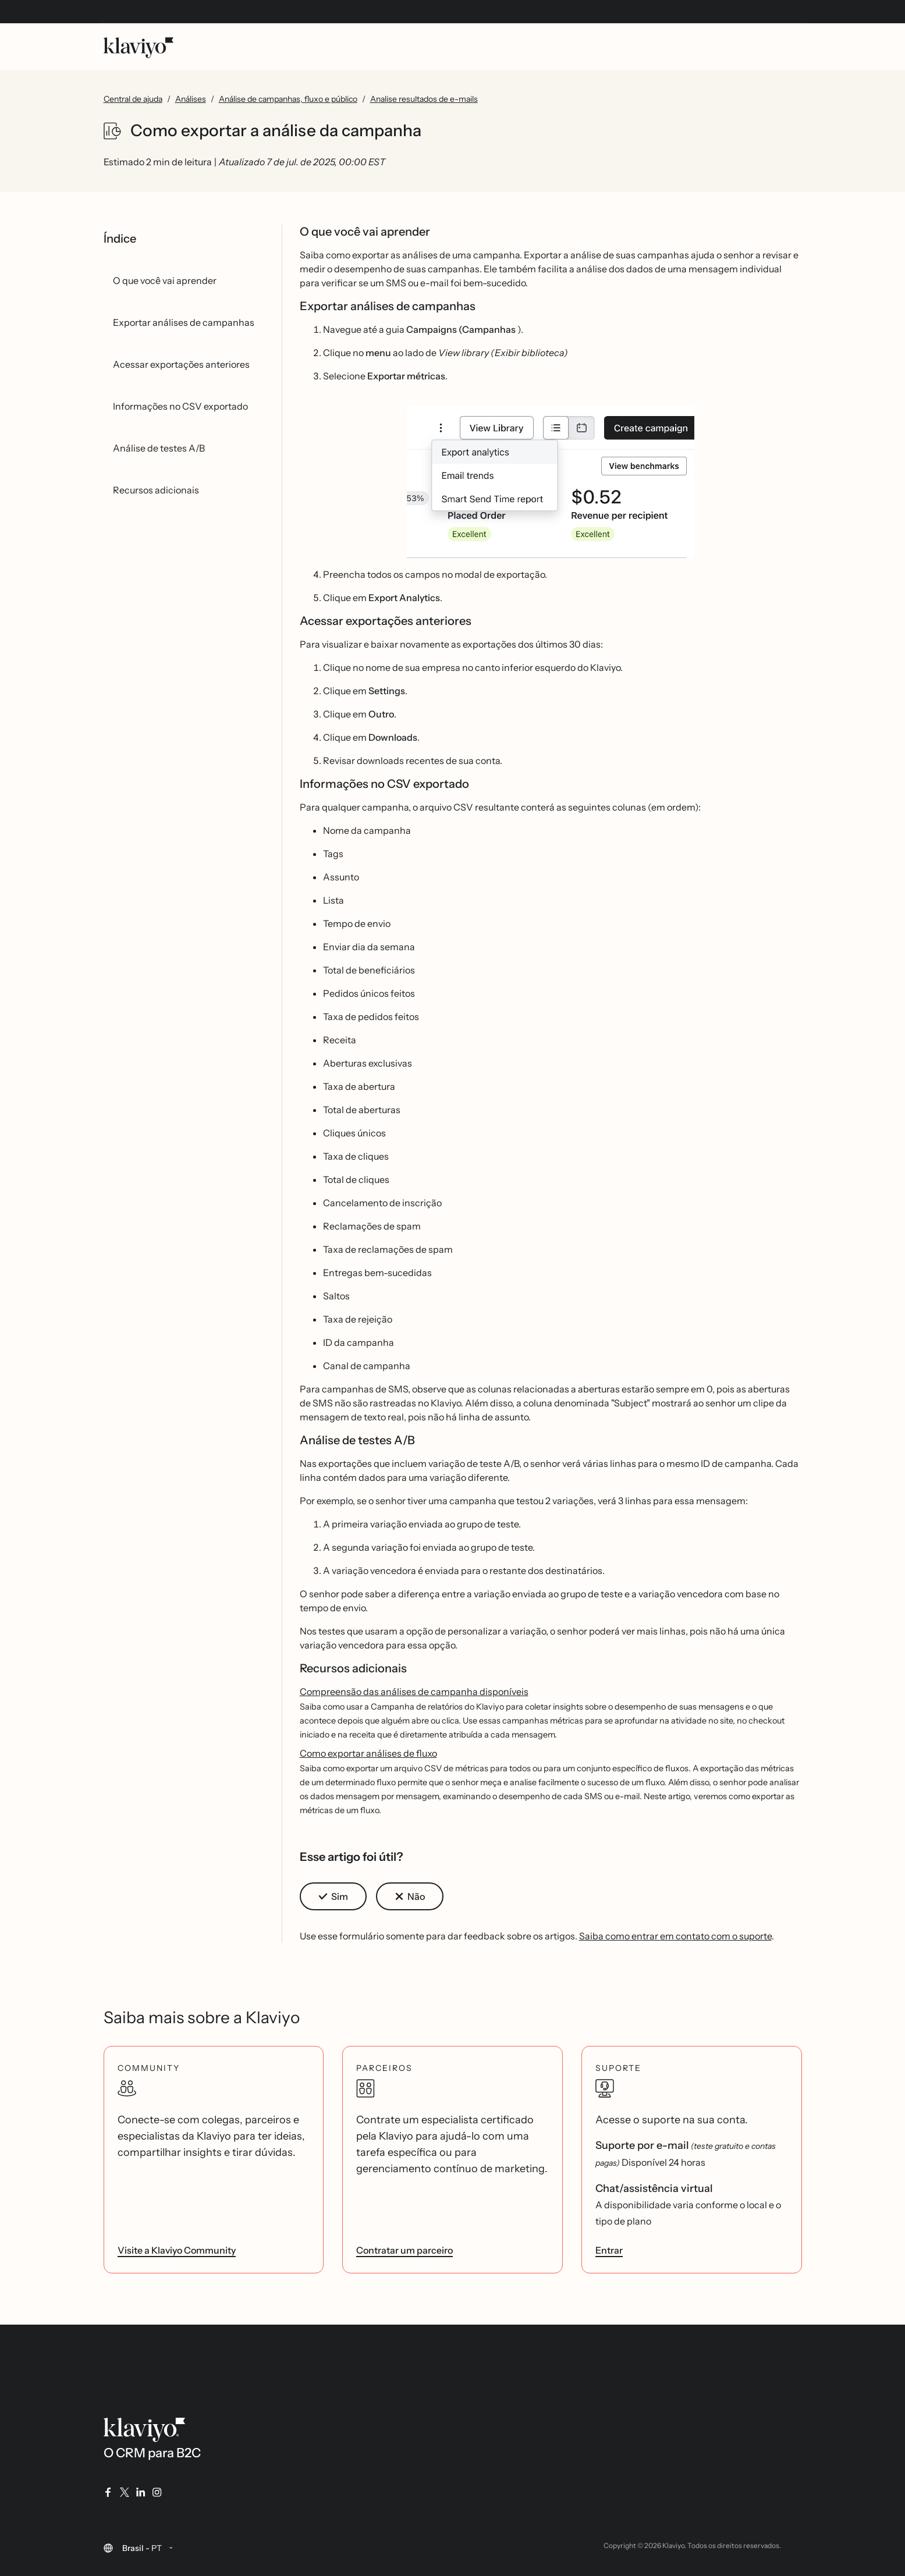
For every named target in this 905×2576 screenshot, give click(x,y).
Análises (190, 99)
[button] (551, 482)
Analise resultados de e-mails (424, 99)
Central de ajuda (133, 99)
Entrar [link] (609, 2250)
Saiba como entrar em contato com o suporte (675, 1936)
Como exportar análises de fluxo (368, 1753)
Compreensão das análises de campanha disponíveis (414, 1691)
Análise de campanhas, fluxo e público (288, 99)
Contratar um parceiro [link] (404, 2250)
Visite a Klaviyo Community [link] (177, 2250)
